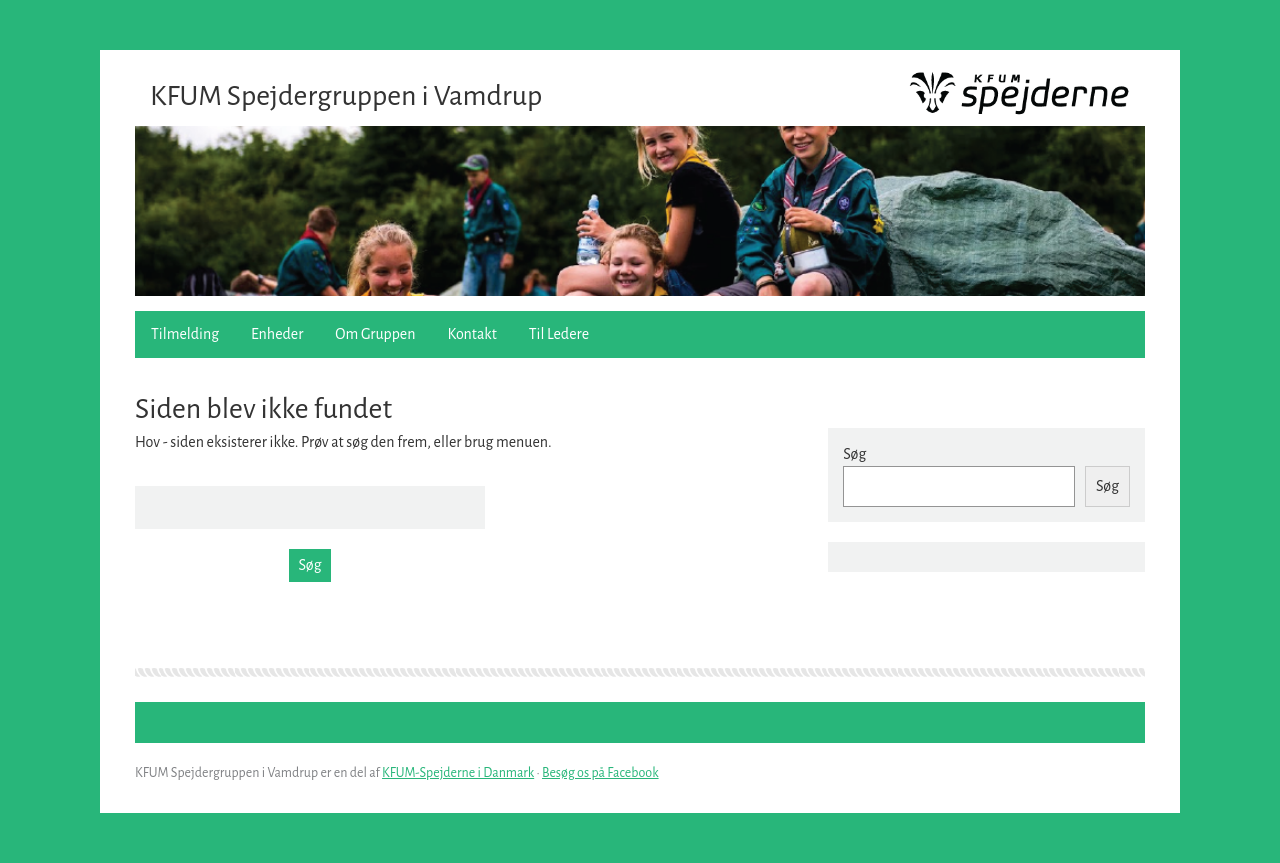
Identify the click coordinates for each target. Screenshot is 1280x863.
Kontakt (472, 334)
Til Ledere (559, 334)
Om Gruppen (375, 334)
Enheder (277, 334)
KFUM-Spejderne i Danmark (458, 773)
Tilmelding (185, 334)
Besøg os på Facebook (600, 773)
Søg (854, 454)
